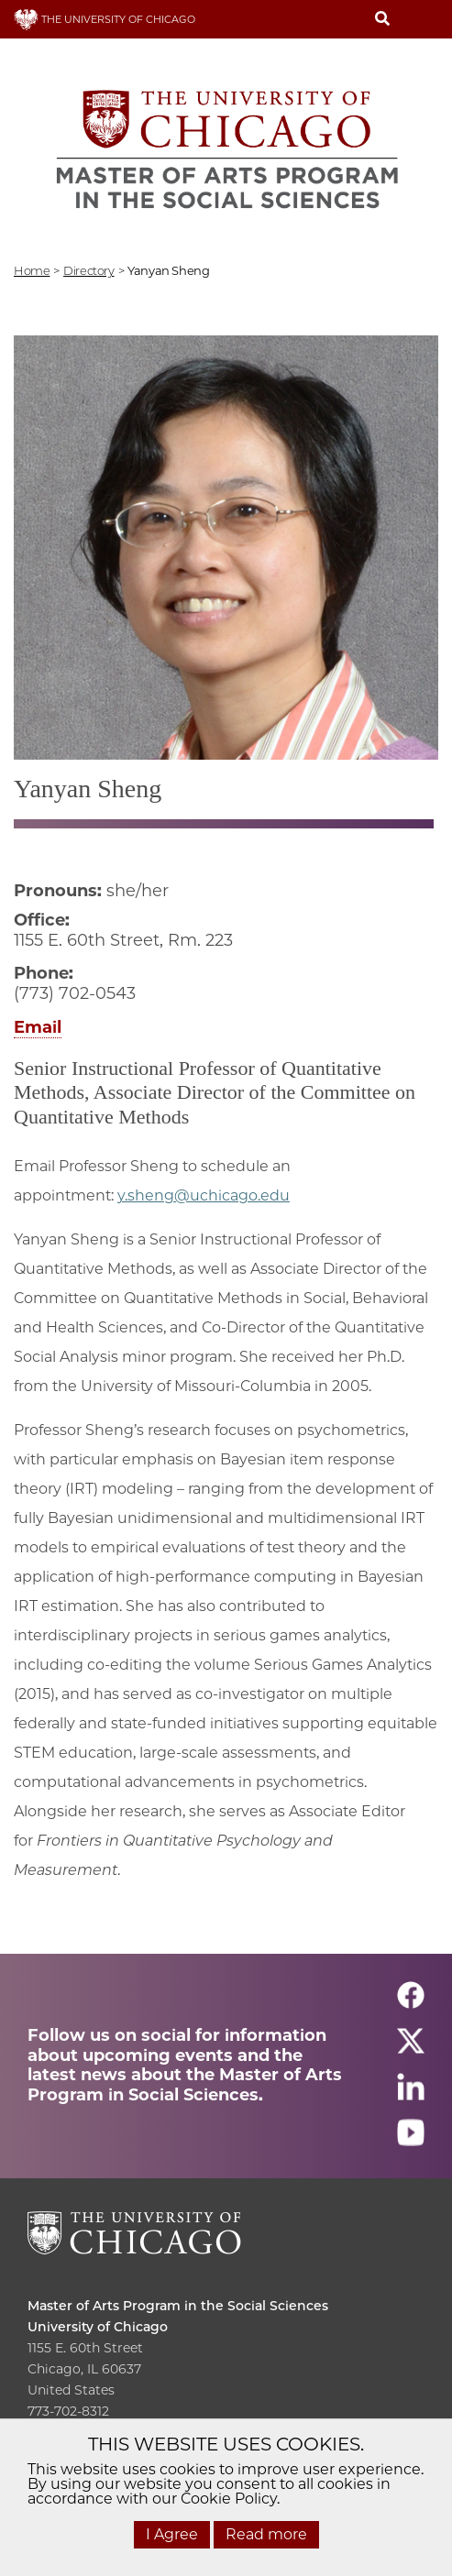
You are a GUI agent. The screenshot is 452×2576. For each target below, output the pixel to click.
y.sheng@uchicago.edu (203, 1195)
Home (32, 270)
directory (89, 270)
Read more (266, 2534)
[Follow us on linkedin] (410, 2095)
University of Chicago (98, 2326)
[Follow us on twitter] (410, 2049)
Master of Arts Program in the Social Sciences (178, 2305)
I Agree (172, 2534)
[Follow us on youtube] (410, 2141)
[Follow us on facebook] (410, 2003)
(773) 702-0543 (75, 993)
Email (37, 1027)
